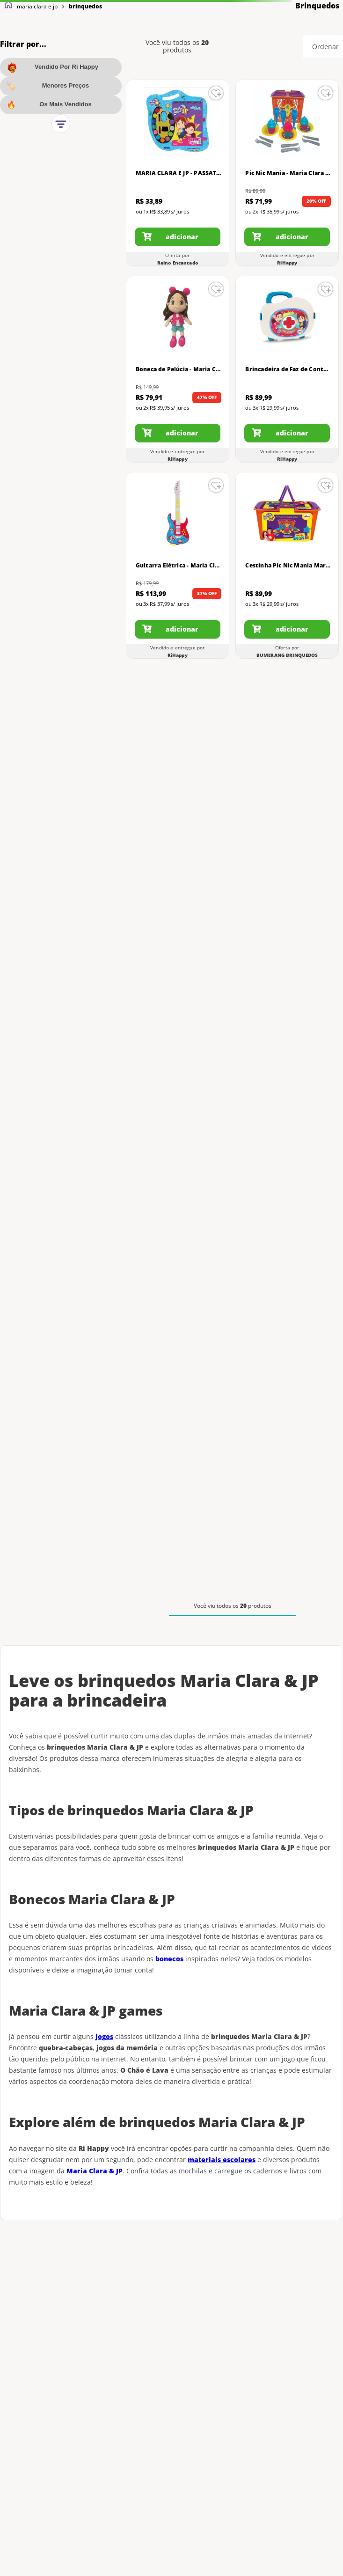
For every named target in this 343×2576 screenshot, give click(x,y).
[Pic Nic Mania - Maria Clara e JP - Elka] (287, 173)
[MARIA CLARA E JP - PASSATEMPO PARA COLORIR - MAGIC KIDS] (177, 173)
